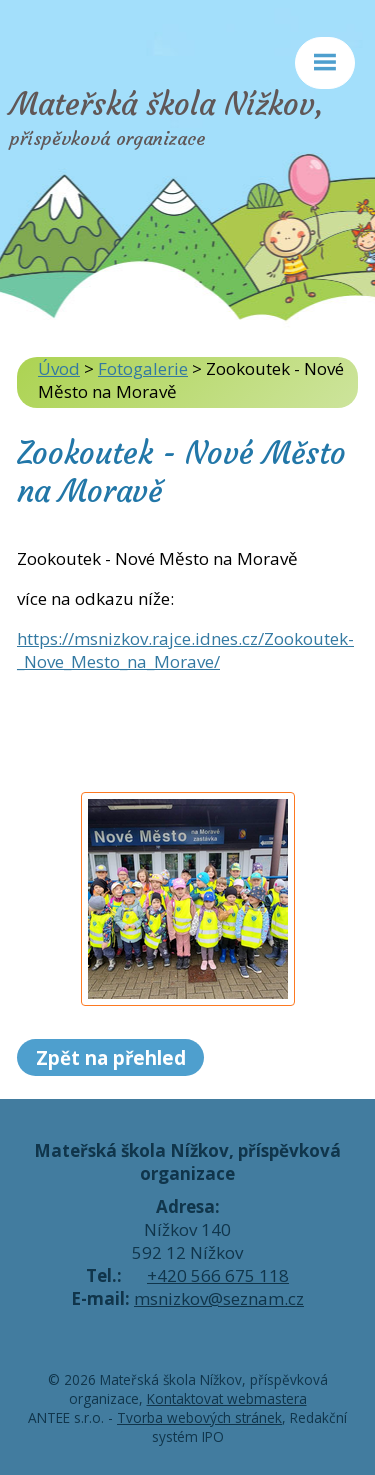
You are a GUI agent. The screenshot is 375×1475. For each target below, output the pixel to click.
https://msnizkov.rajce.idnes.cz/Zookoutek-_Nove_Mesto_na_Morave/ (185, 650)
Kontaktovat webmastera (227, 1398)
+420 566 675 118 (218, 1275)
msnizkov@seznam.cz (219, 1298)
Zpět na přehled (111, 1057)
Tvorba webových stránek (199, 1417)
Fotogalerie (143, 368)
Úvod (59, 368)
